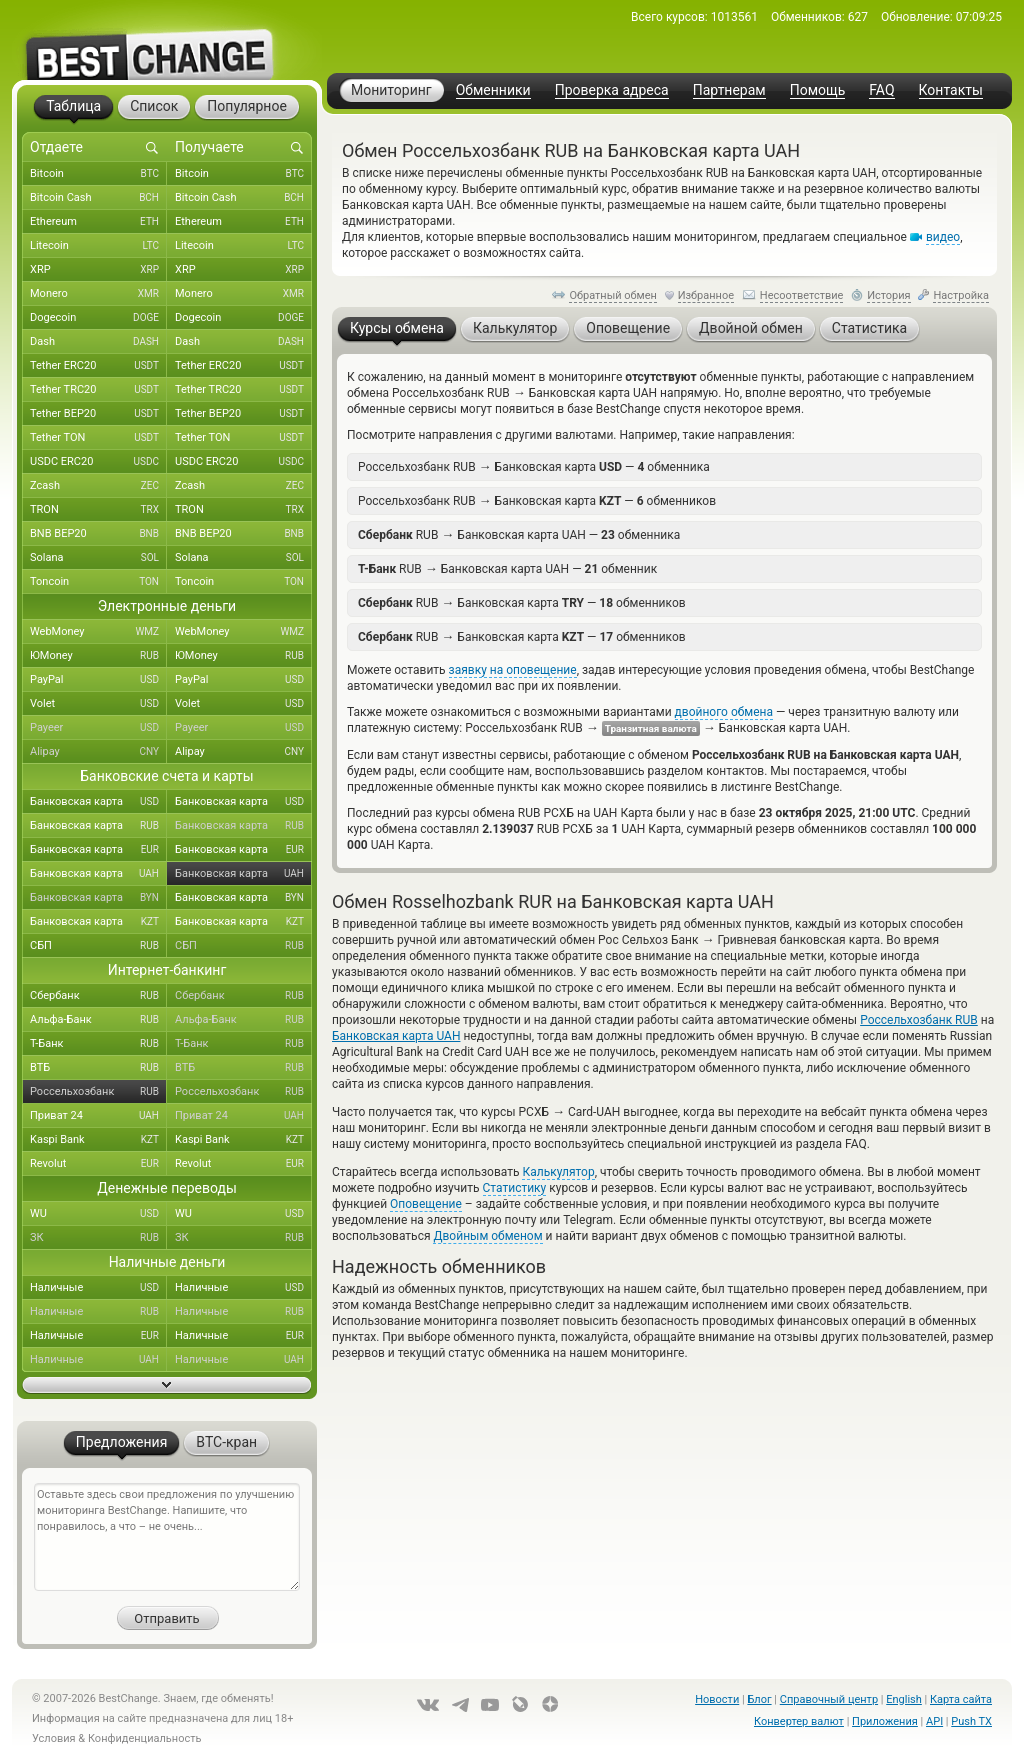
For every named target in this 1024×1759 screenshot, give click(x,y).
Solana (98, 558)
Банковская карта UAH (396, 1036)
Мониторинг (391, 90)
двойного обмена (724, 712)
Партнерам (729, 90)
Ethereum (98, 222)
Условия (54, 1738)
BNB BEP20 (98, 534)
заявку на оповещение (513, 670)
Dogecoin (98, 318)
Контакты (951, 90)
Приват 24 (98, 1116)
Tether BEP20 (98, 414)
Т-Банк (98, 1044)
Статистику (515, 1188)
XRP (98, 270)
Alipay (98, 752)
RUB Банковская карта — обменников (522, 602)
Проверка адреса (612, 90)
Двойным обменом (487, 1236)
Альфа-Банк (98, 1020)
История (889, 295)
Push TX (971, 1721)
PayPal (98, 680)
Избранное (706, 295)
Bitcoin (98, 174)
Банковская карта (98, 802)
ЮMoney (98, 656)
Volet (98, 704)
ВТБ (98, 1068)
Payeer (98, 728)
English (904, 1699)
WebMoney (98, 632)
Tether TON (98, 438)
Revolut (98, 1164)
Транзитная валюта (651, 728)
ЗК (98, 1238)
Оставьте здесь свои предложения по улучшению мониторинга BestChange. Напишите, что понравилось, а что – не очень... (167, 1537)
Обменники (493, 90)
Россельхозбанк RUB (919, 1020)
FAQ (881, 90)
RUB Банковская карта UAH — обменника (519, 534)
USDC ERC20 (98, 462)
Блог (759, 1699)
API (934, 1721)
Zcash (98, 486)
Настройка (961, 295)
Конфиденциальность (145, 1738)
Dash (98, 342)
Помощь (818, 90)
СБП (98, 946)
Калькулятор (558, 1172)
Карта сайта (961, 1699)
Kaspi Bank (98, 1140)
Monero (98, 294)
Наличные (98, 1288)
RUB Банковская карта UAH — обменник (507, 568)
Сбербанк (98, 996)
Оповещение (426, 1204)
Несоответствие (802, 295)
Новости (717, 1699)
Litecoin (98, 246)
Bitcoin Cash (98, 198)
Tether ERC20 (98, 366)
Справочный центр (829, 1699)
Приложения (885, 1721)
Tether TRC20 (98, 390)
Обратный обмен (613, 295)
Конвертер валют (799, 1721)
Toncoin (98, 582)
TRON (98, 510)
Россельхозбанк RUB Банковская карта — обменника (534, 466)
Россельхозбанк (98, 1092)
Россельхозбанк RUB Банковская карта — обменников (537, 500)
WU (98, 1214)
